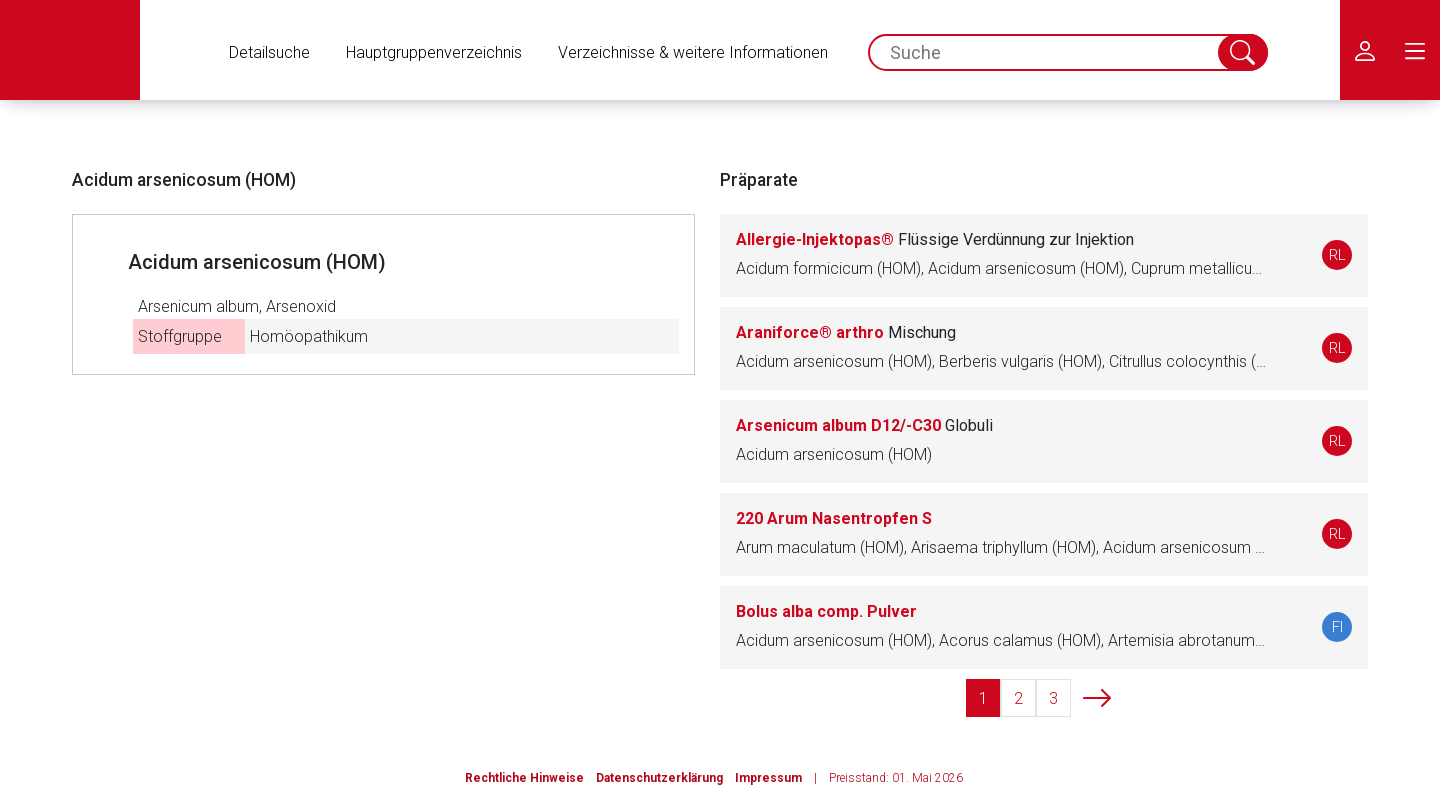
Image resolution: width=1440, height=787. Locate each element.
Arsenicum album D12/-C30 (864, 425)
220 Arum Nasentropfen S (834, 518)
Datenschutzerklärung (659, 778)
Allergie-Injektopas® (935, 239)
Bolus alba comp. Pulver (826, 611)
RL (1337, 255)
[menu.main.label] (1415, 50)
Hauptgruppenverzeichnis (434, 52)
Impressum (768, 778)
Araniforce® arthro (846, 332)
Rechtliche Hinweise (524, 778)
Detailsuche (269, 52)
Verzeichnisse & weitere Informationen (693, 52)
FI (1337, 627)
